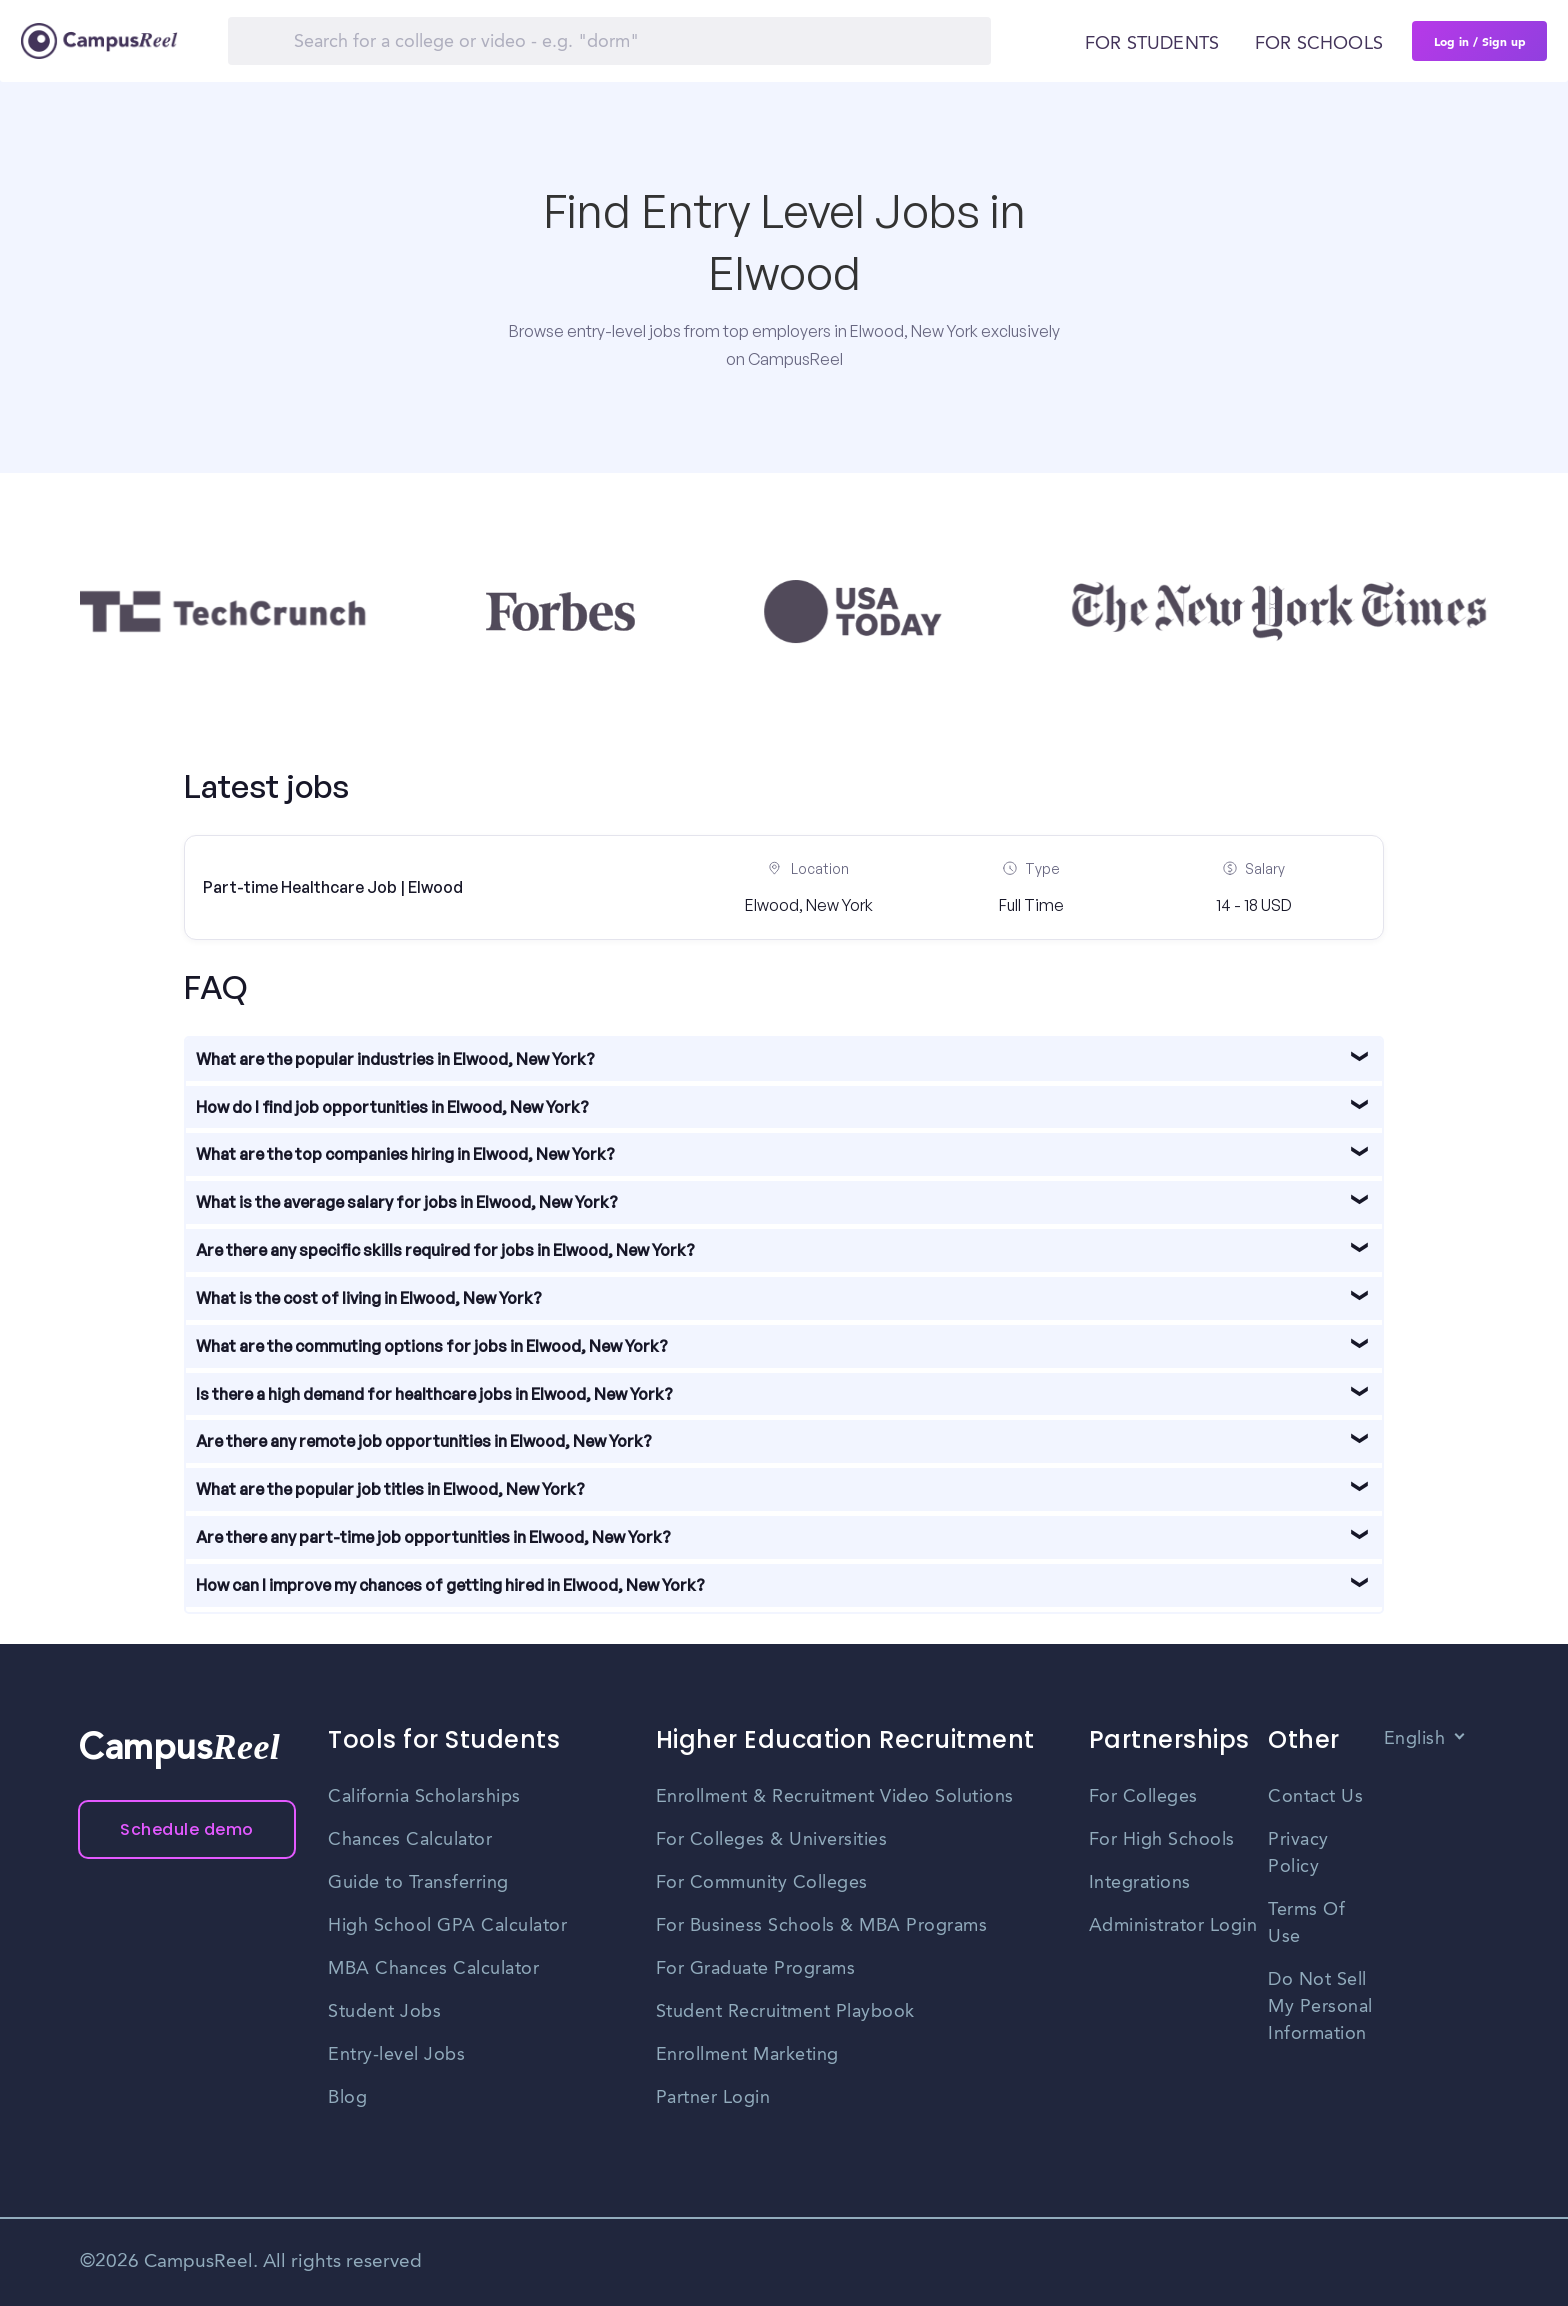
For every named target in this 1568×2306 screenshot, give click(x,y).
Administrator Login (1173, 1926)
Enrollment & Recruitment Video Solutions (835, 1797)
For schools (1319, 44)
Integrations (1140, 1883)
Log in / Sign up (1480, 41)
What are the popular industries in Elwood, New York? (395, 1059)
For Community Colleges (762, 1883)
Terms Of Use (1306, 1923)
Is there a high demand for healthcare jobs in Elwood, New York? (434, 1394)
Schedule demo (187, 1829)
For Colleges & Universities (772, 1840)
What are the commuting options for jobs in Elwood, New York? (432, 1346)
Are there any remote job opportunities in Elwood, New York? (424, 1441)
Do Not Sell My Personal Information (1320, 2007)
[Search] (609, 41)
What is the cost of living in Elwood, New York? (369, 1298)
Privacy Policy (1298, 1853)
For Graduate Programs (756, 1969)
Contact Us (1315, 1797)
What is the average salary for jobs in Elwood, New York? (407, 1202)
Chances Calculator (410, 1840)
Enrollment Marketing (747, 2055)
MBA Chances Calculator (433, 1969)
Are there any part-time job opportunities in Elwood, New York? (433, 1537)
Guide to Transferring (418, 1883)
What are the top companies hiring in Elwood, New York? (405, 1154)
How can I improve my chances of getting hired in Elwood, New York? (450, 1585)
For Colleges (1143, 1797)
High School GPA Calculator (447, 1926)
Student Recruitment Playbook (785, 2012)
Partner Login (713, 2098)
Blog (347, 2098)
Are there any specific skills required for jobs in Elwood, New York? (445, 1250)
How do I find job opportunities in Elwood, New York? (392, 1107)
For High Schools (1162, 1840)
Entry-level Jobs (396, 2055)
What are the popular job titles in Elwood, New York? (390, 1489)
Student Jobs (384, 2012)
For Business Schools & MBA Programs (822, 1926)
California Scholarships (424, 1797)
